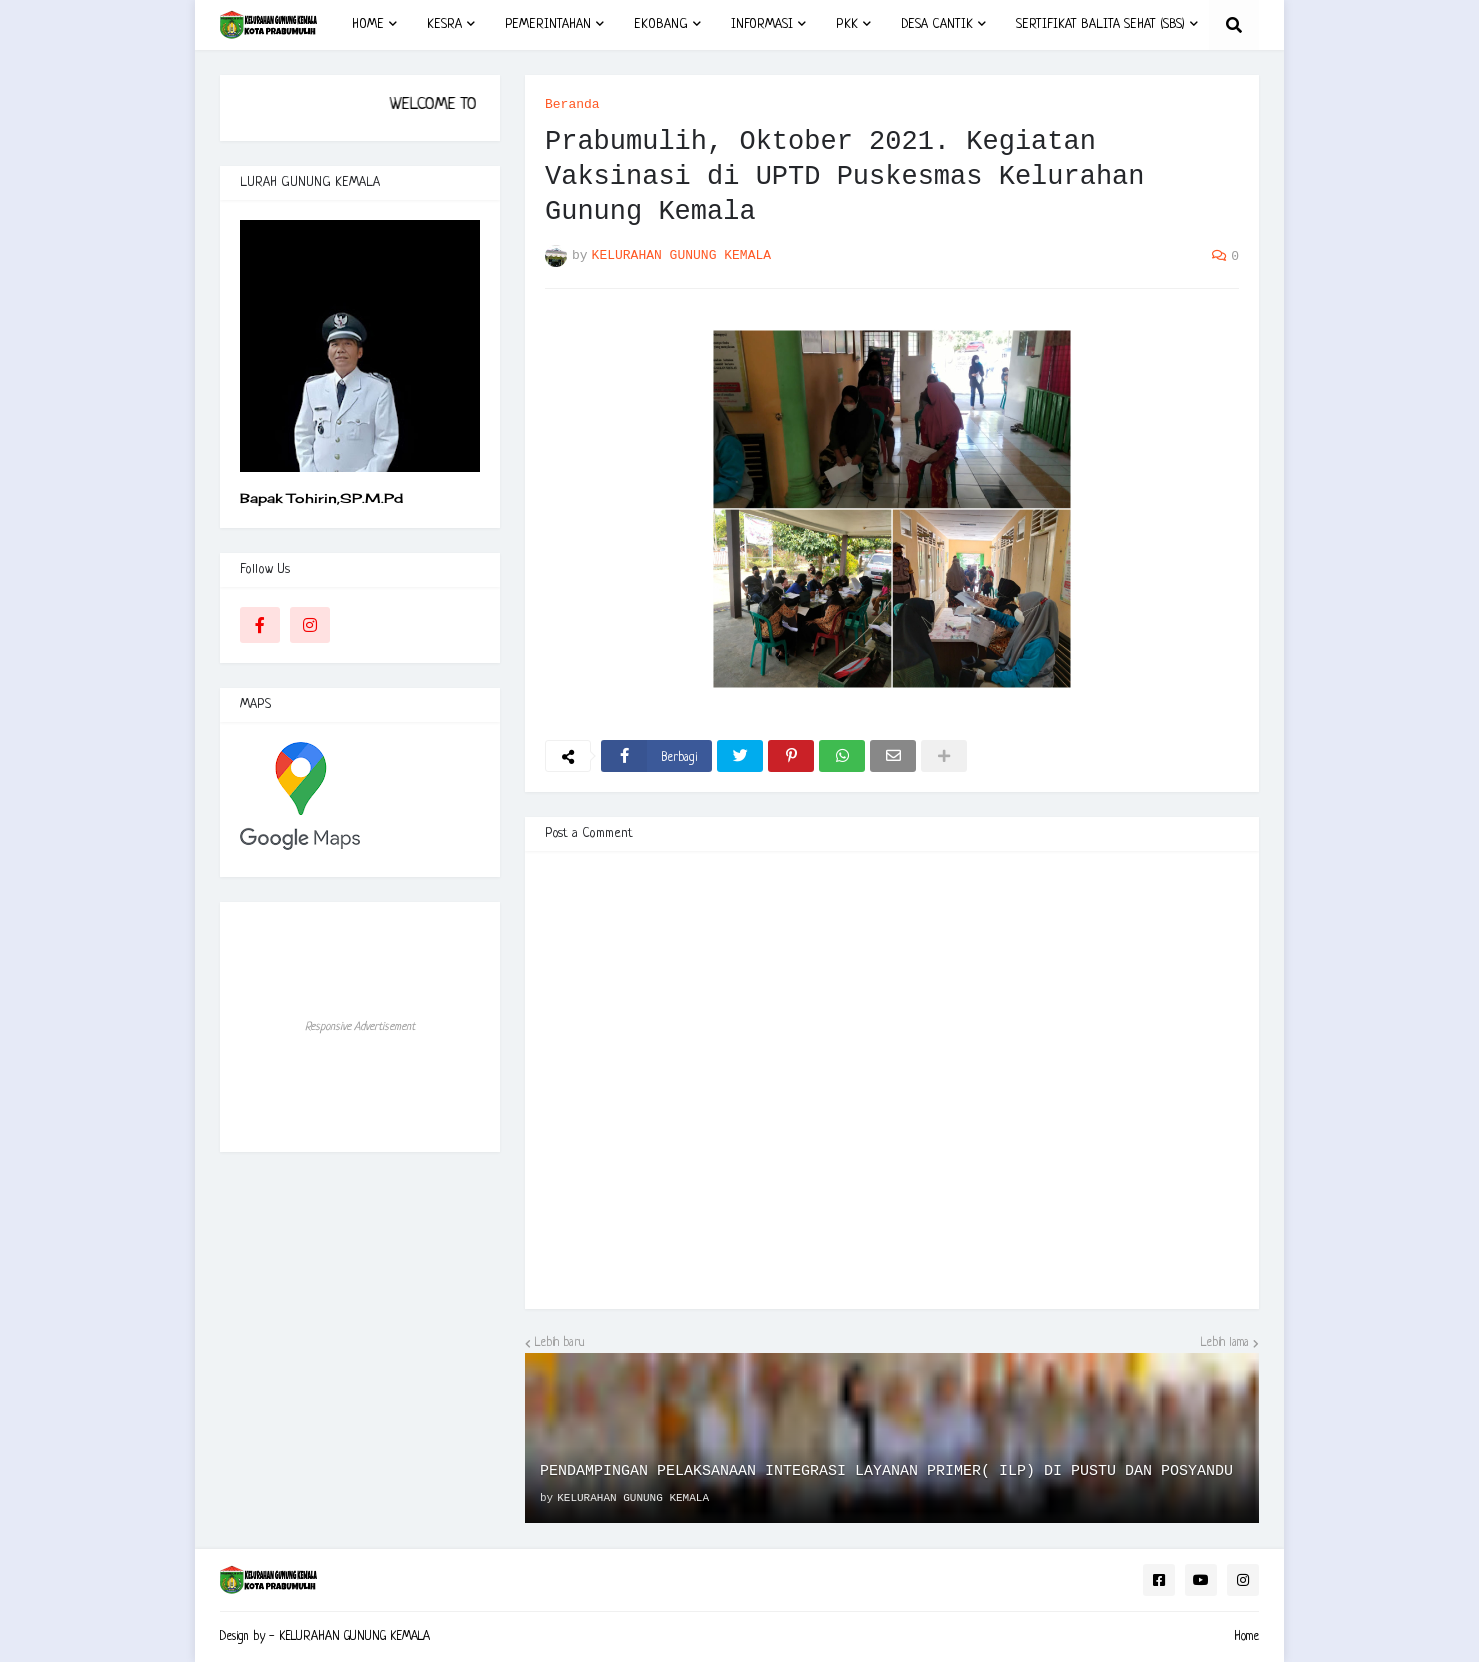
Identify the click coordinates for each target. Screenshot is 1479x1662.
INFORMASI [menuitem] (762, 24)
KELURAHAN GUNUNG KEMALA (354, 1637)
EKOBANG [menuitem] (661, 24)
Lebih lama (1225, 1343)
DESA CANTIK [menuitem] (937, 24)
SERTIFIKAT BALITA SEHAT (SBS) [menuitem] (1100, 24)
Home (1246, 1637)
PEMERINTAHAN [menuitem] (548, 24)
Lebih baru (560, 1343)
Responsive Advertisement (360, 1027)
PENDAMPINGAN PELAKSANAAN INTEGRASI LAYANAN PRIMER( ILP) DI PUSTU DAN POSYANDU (886, 1471)
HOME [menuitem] (368, 24)
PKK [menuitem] (847, 24)
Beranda (572, 104)
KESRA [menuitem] (444, 24)
